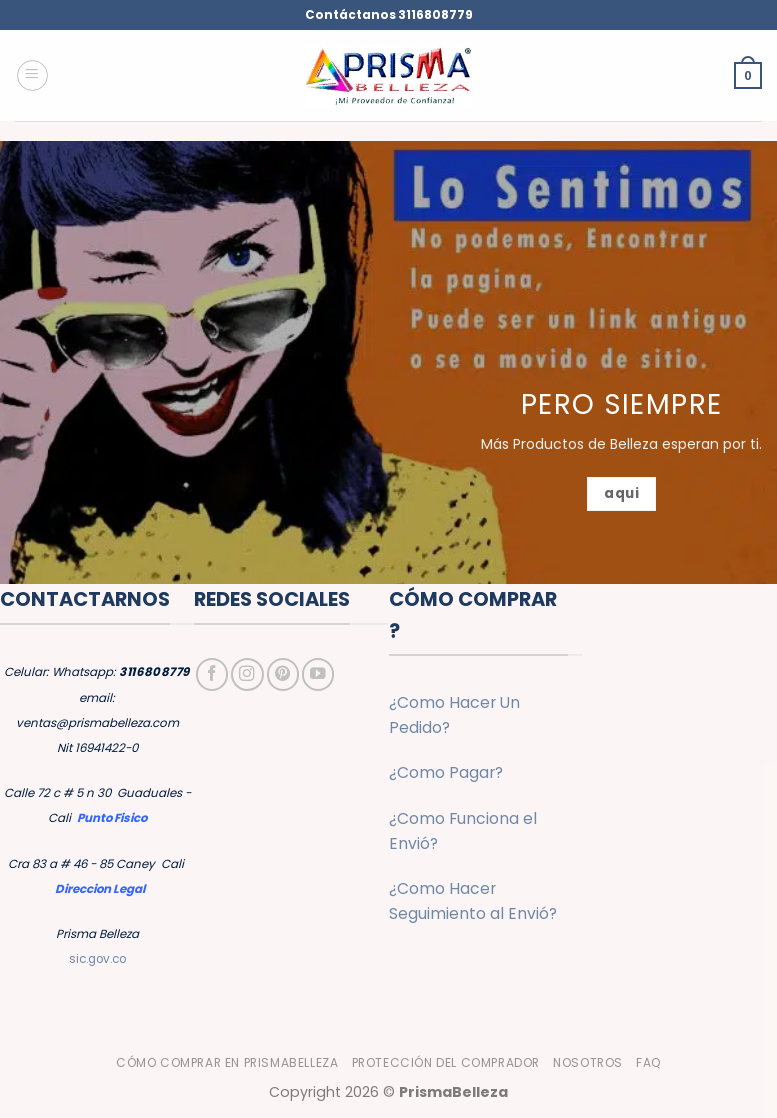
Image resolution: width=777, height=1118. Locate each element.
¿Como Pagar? (446, 772)
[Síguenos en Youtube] (318, 674)
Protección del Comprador (446, 1062)
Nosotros (588, 1062)
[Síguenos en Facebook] (212, 674)
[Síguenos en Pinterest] (283, 674)
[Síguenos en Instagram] (247, 674)
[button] (32, 75)
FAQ (648, 1062)
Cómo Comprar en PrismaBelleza (227, 1062)
